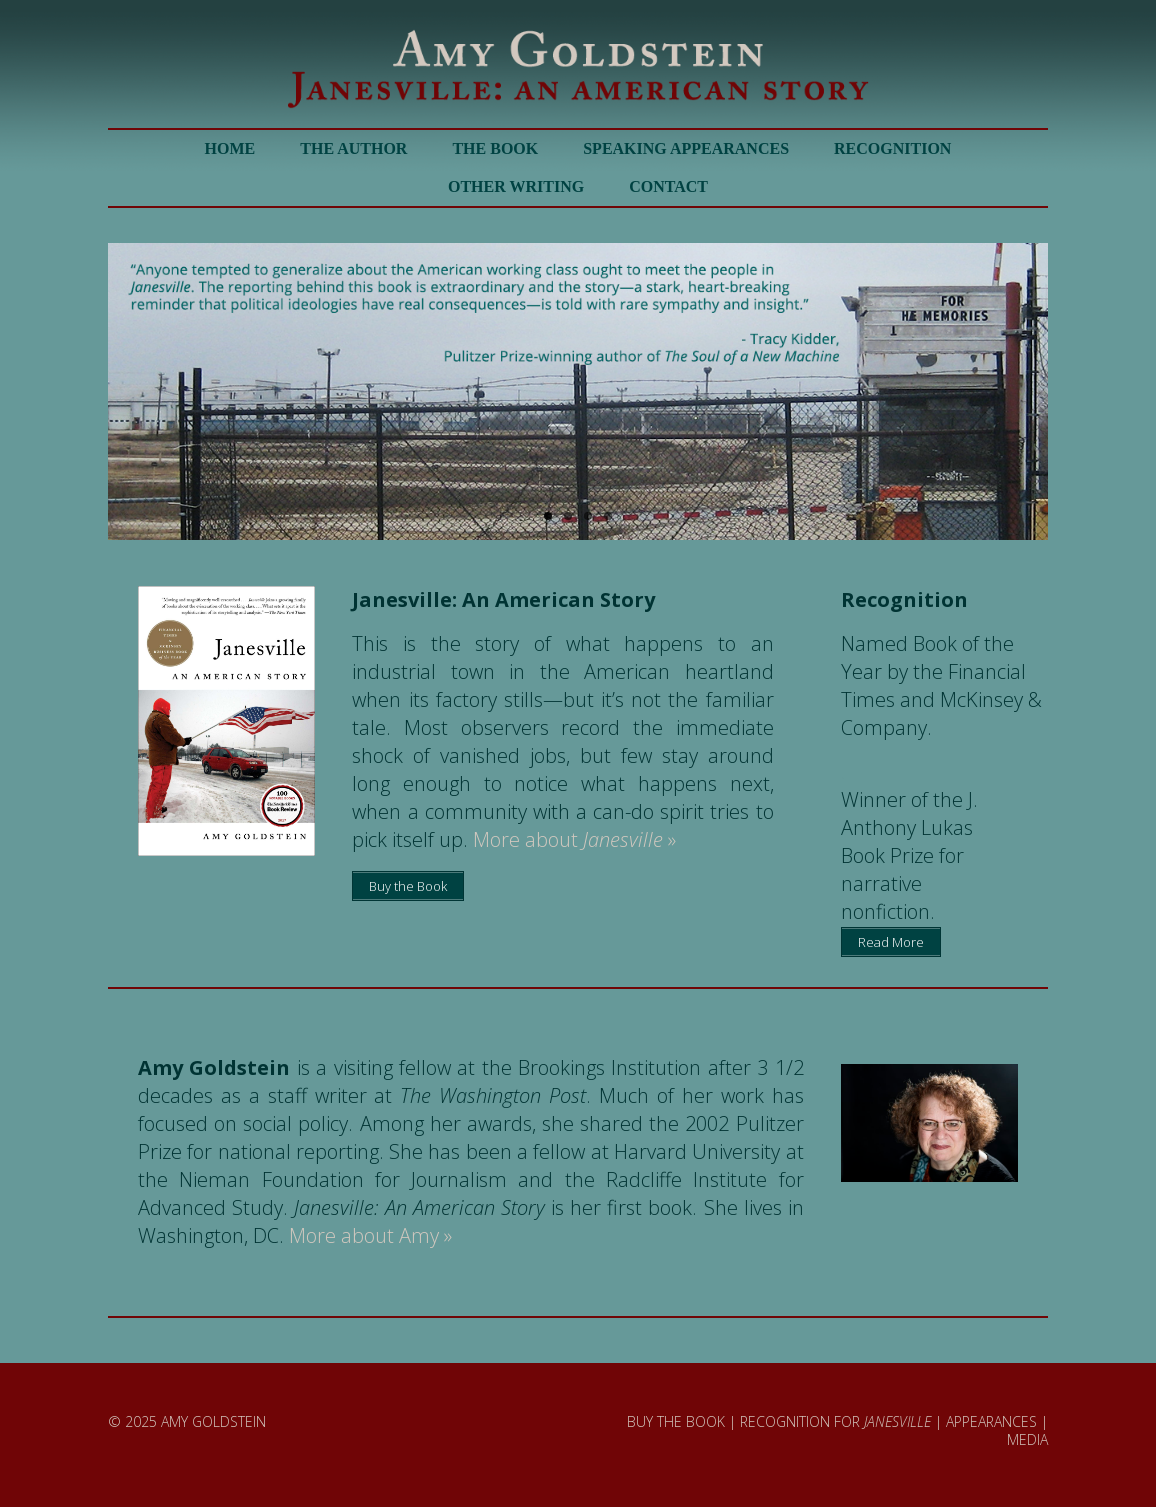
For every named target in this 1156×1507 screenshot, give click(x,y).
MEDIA (1027, 1439)
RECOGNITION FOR (835, 1421)
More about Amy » (370, 1235)
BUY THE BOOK (676, 1421)
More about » (574, 839)
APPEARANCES (991, 1421)
